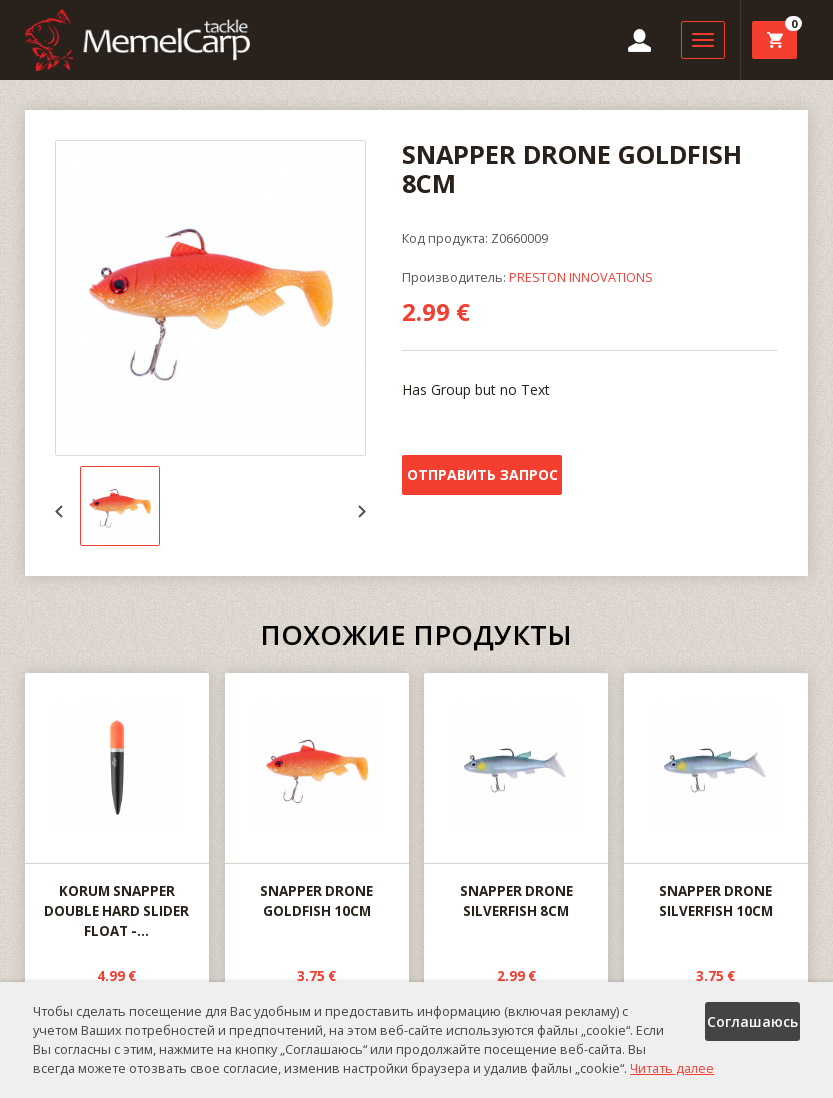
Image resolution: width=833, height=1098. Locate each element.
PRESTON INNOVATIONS (581, 277)
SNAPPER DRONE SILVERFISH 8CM (516, 797)
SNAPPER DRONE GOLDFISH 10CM (317, 797)
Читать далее (672, 1068)
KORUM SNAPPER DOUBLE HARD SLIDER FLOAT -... (117, 807)
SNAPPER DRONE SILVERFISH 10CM (716, 797)
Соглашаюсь (752, 1021)
